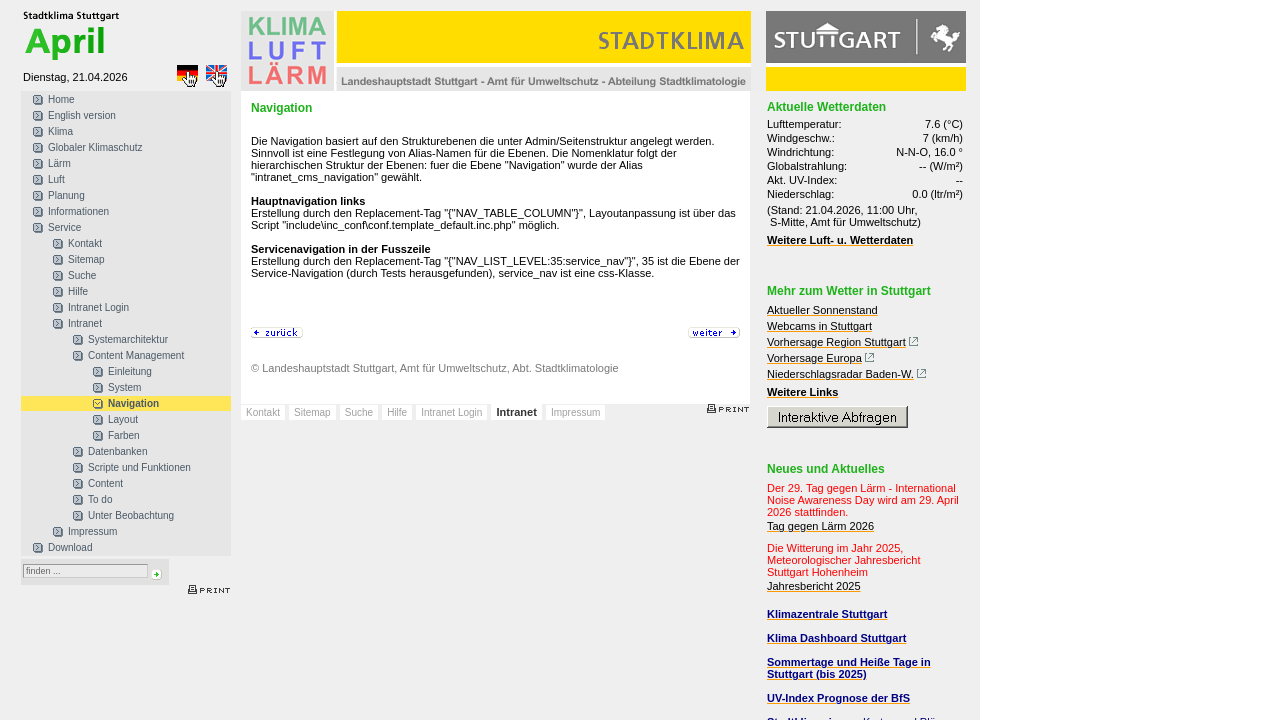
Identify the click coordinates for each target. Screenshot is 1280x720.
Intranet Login (98, 307)
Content (105, 483)
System (124, 387)
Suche (82, 275)
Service (64, 227)
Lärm (59, 163)
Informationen (78, 211)
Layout (123, 419)
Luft (56, 179)
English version (82, 115)
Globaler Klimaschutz (95, 147)
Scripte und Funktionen (139, 467)
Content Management (136, 355)
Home (61, 99)
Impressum (92, 531)
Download (70, 547)
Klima (60, 131)
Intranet (85, 323)
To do (100, 499)
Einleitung (130, 371)
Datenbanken (118, 451)
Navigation (133, 403)
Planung (66, 195)
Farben (124, 435)
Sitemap (86, 259)
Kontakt (85, 243)
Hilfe (78, 291)
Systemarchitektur (128, 339)
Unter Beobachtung (131, 515)
